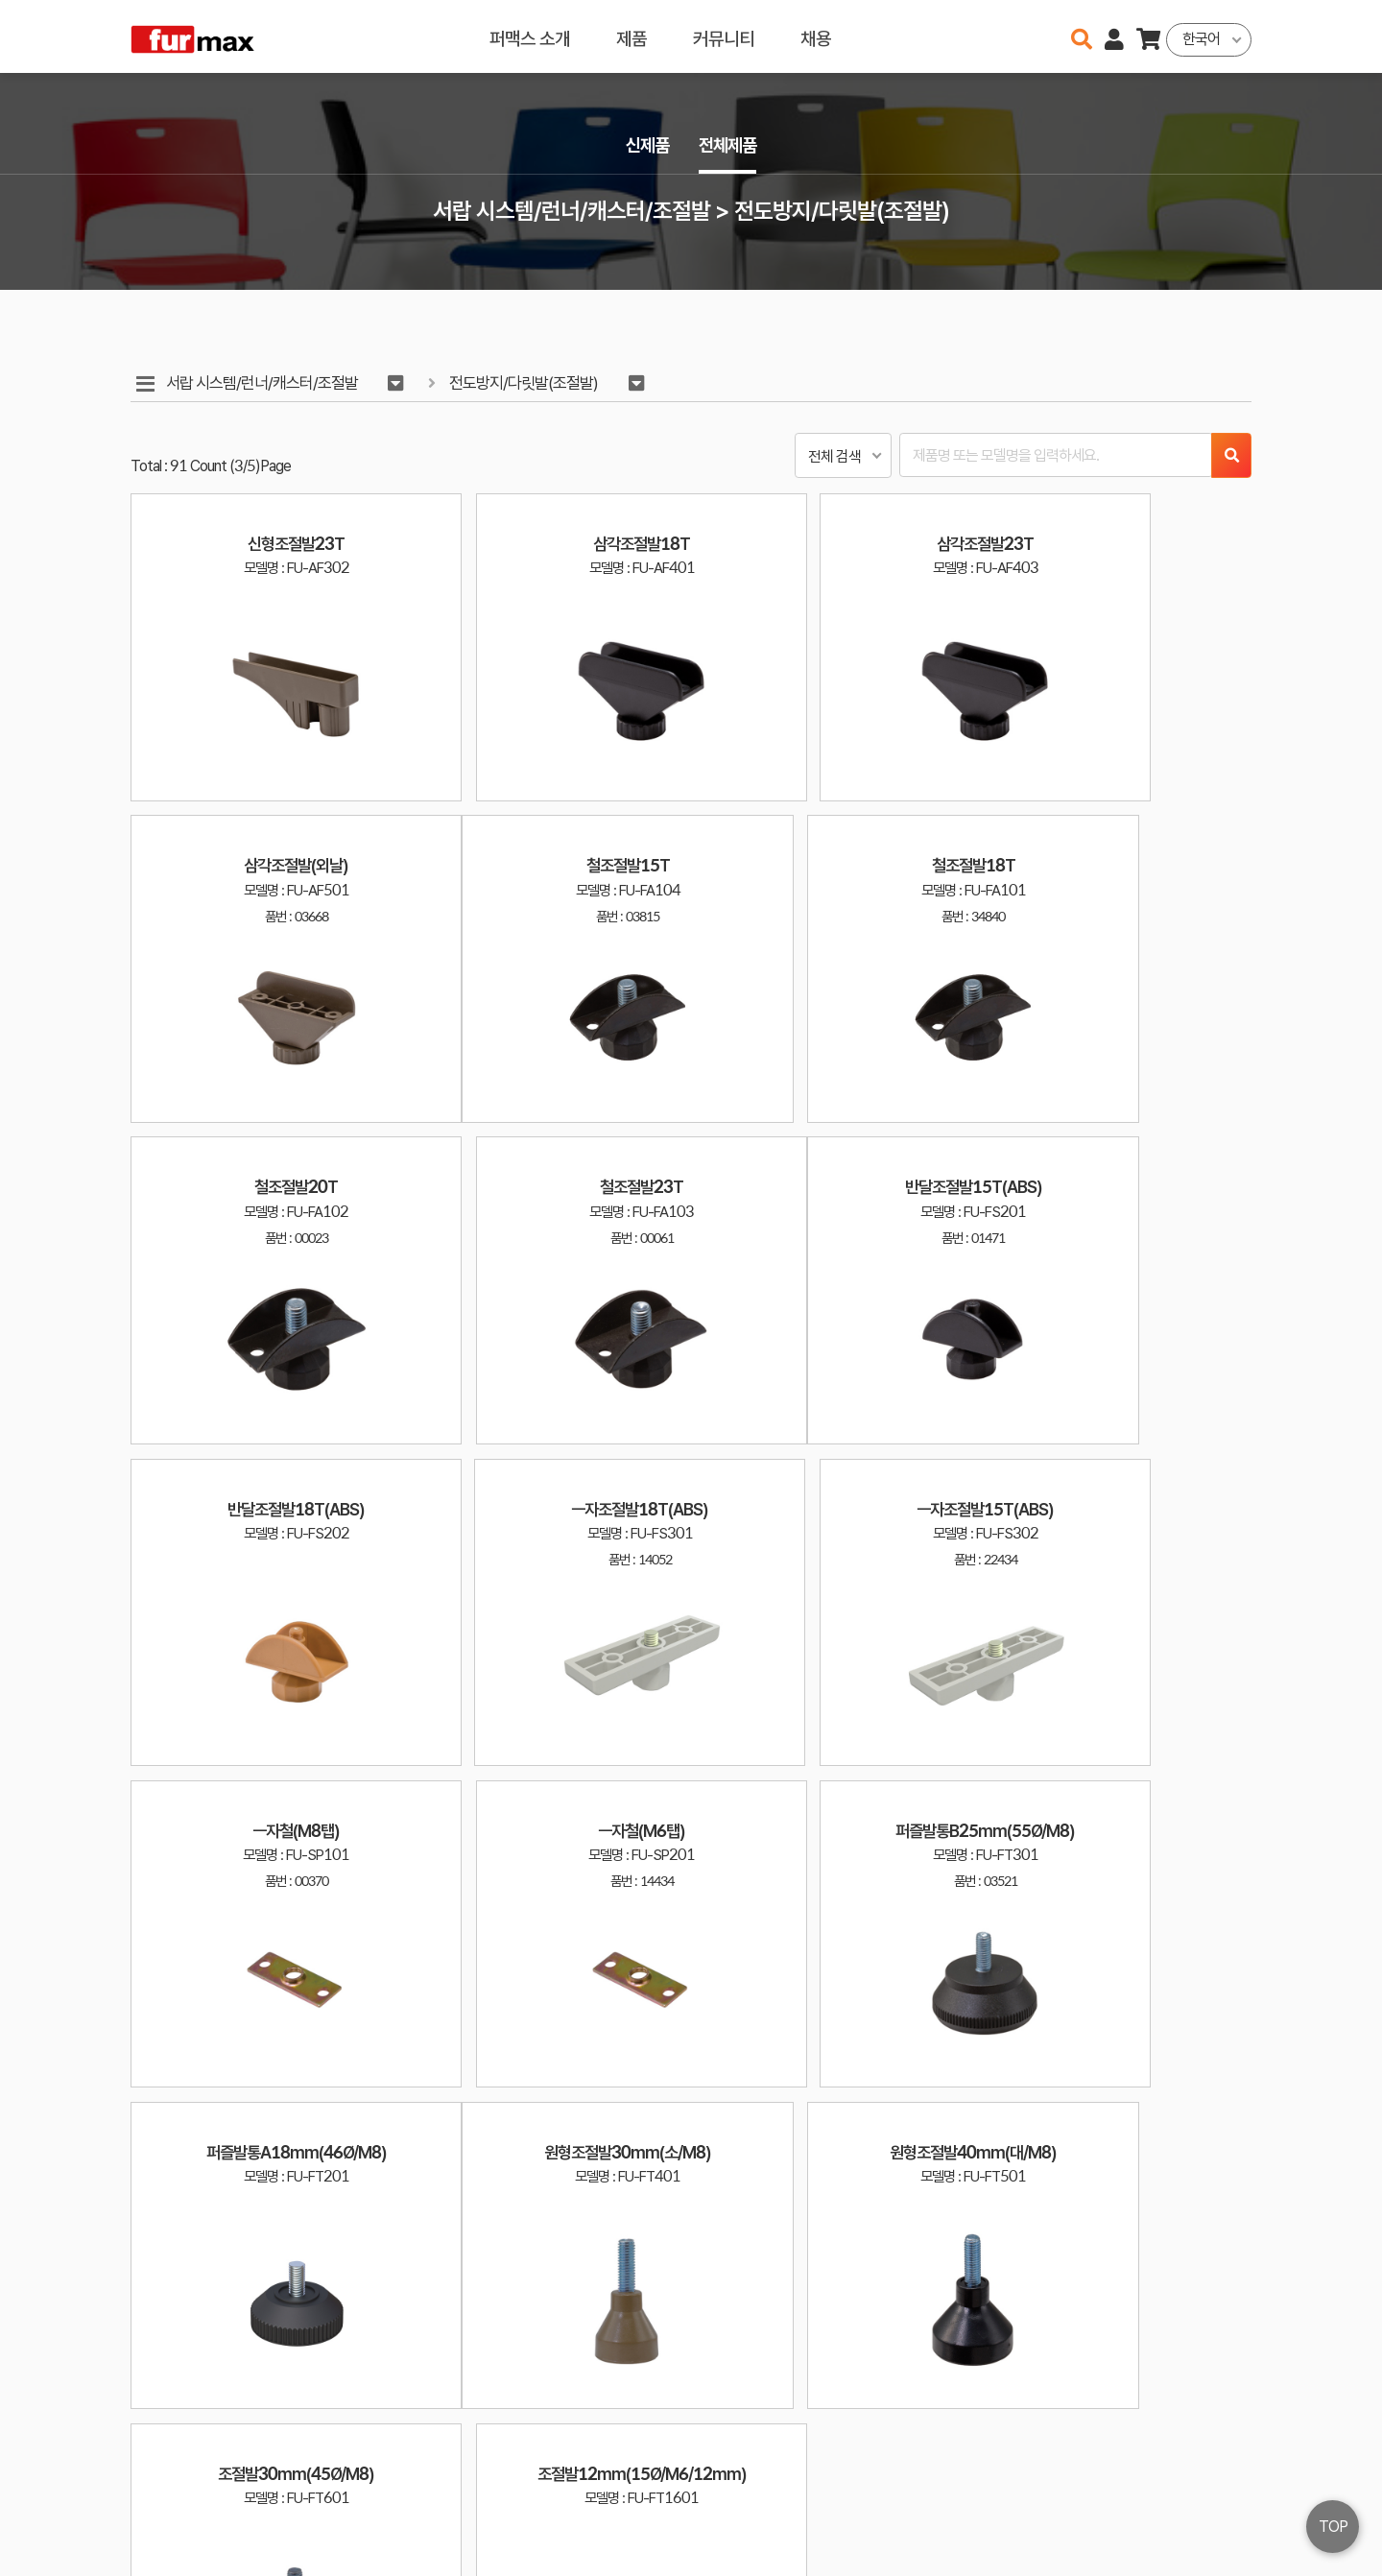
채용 (815, 36)
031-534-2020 (1017, 2516)
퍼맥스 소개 (529, 36)
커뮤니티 (723, 36)
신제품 (645, 145)
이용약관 (1171, 2488)
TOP (1333, 2526)
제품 (631, 36)
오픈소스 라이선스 (169, 2552)
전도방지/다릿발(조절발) (527, 383)
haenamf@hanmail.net (1034, 2488)
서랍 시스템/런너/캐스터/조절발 (263, 383)
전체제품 (729, 145)
